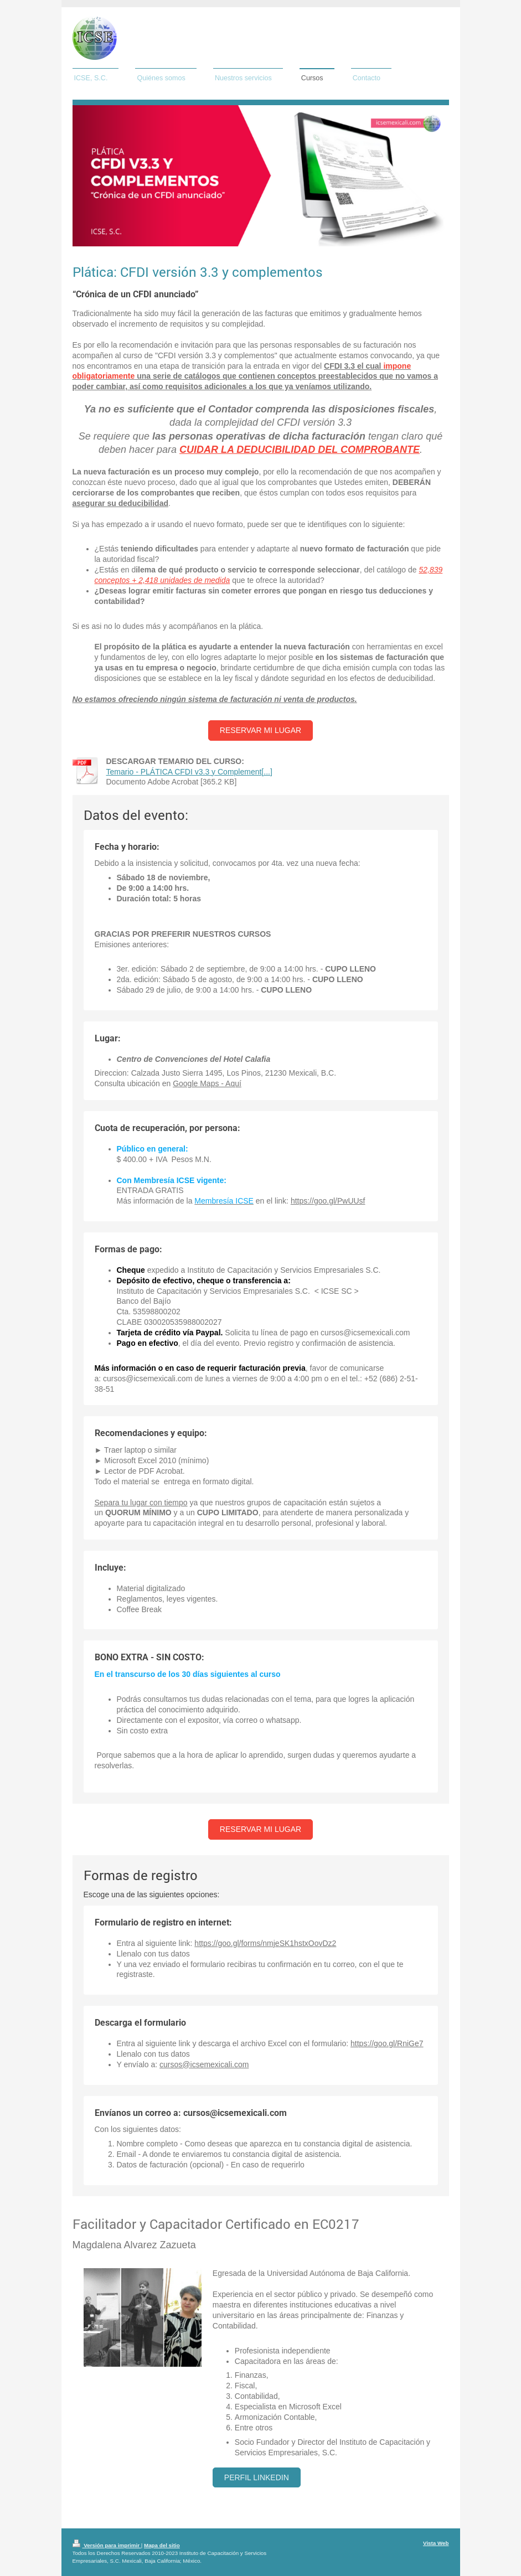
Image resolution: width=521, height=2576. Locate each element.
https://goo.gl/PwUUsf (328, 1200)
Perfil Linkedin (256, 2477)
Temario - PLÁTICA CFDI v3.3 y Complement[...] (189, 771)
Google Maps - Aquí (207, 1083)
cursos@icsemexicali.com (204, 2064)
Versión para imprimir (107, 2545)
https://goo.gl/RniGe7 (387, 2043)
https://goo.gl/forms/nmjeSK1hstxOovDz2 (265, 1943)
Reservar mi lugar (260, 730)
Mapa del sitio (162, 2545)
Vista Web (435, 2543)
